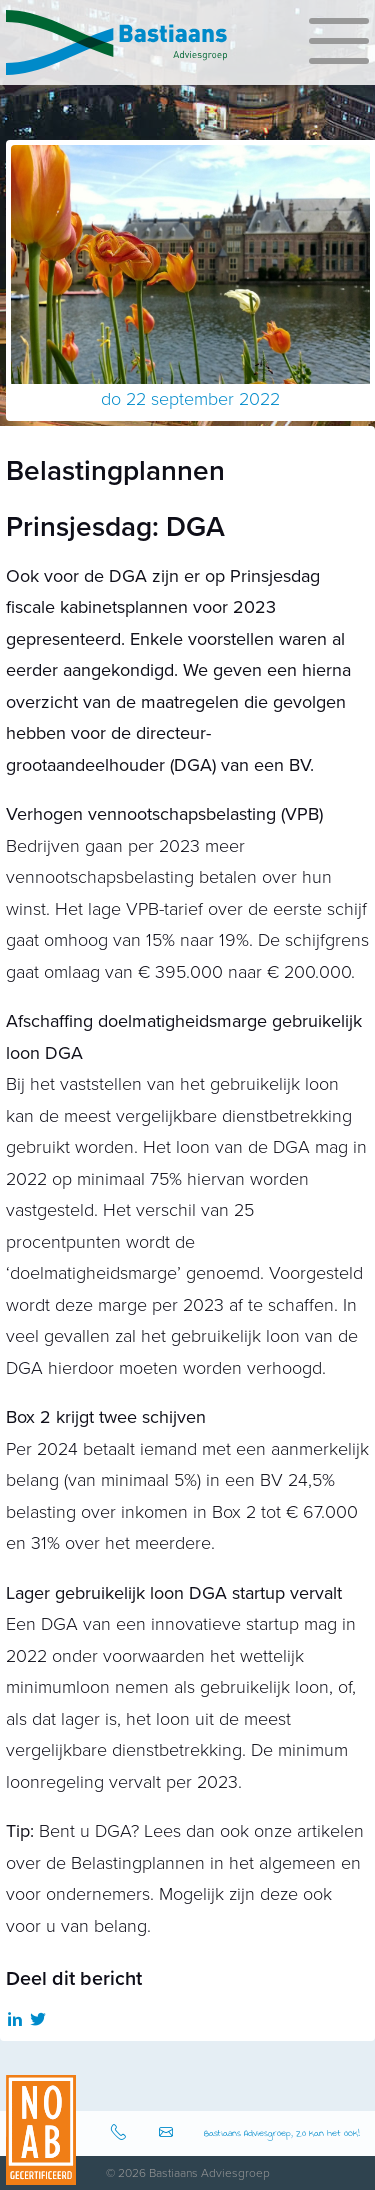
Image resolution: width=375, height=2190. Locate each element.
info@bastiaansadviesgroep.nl (169, 2133)
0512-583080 (121, 2133)
